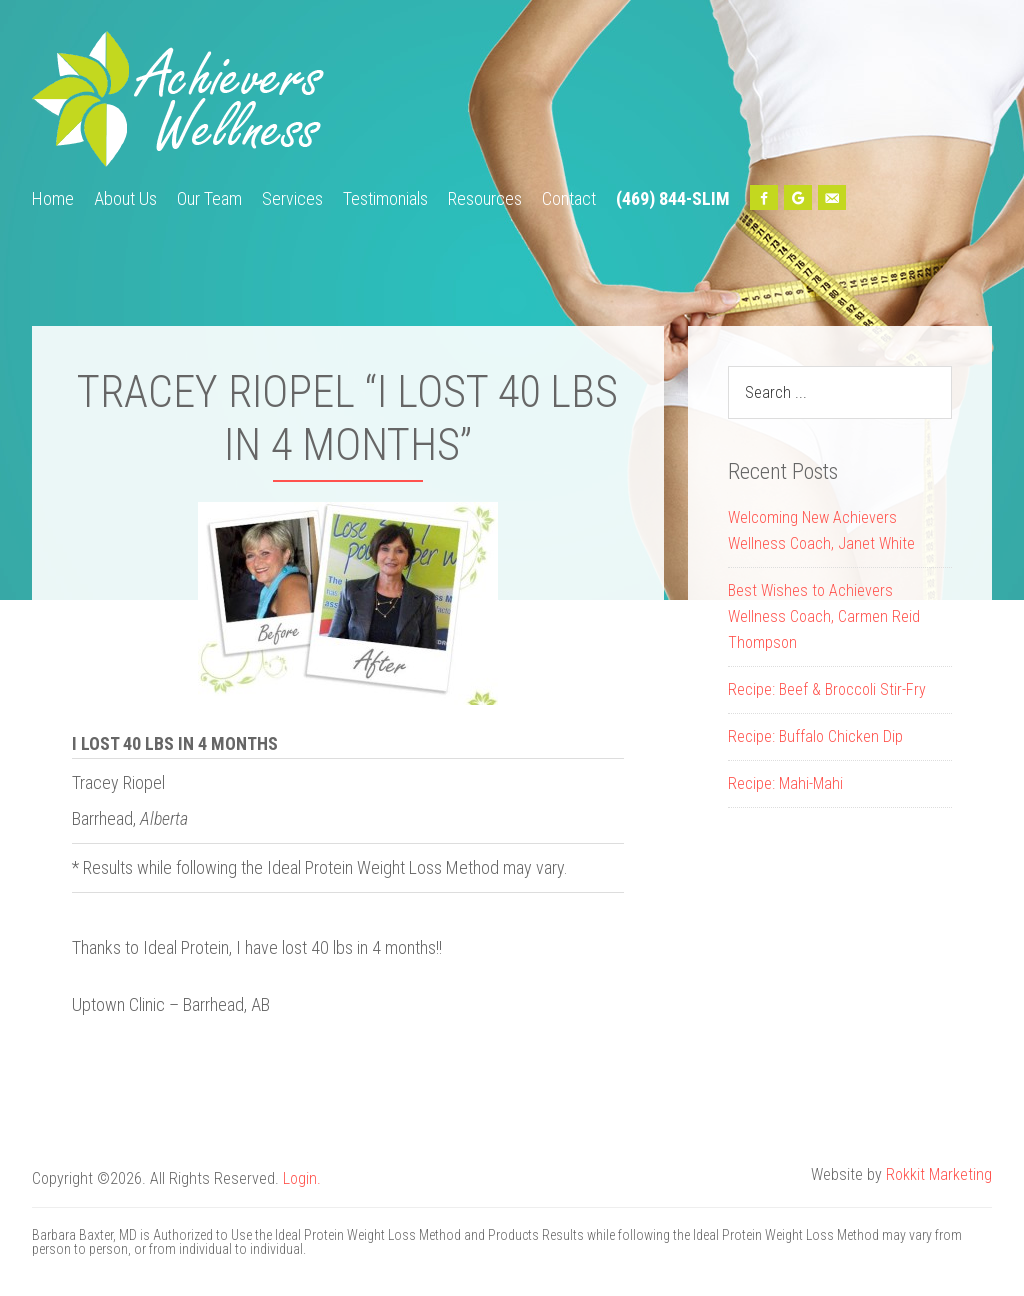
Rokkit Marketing (939, 1174)
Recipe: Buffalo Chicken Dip (815, 736)
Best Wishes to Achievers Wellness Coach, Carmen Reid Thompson (824, 616)
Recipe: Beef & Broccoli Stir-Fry (827, 689)
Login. (302, 1178)
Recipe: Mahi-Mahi (785, 783)
